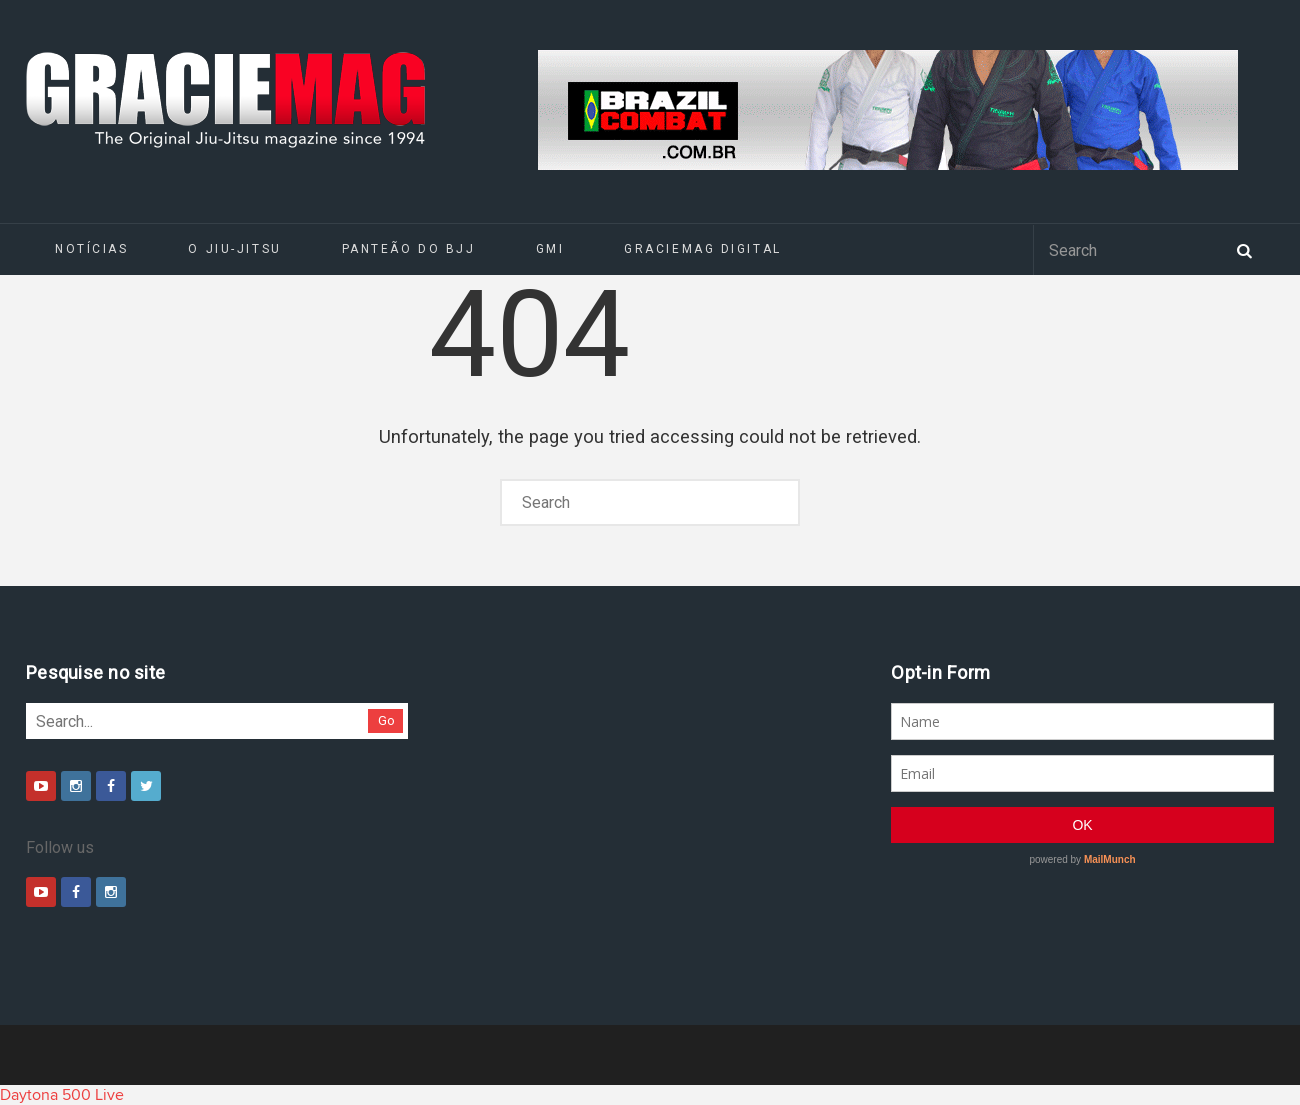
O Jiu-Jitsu (234, 249)
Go (386, 720)
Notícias (91, 249)
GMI (550, 249)
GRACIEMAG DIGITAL (703, 249)
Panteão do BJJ (409, 249)
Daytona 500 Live (62, 1095)
